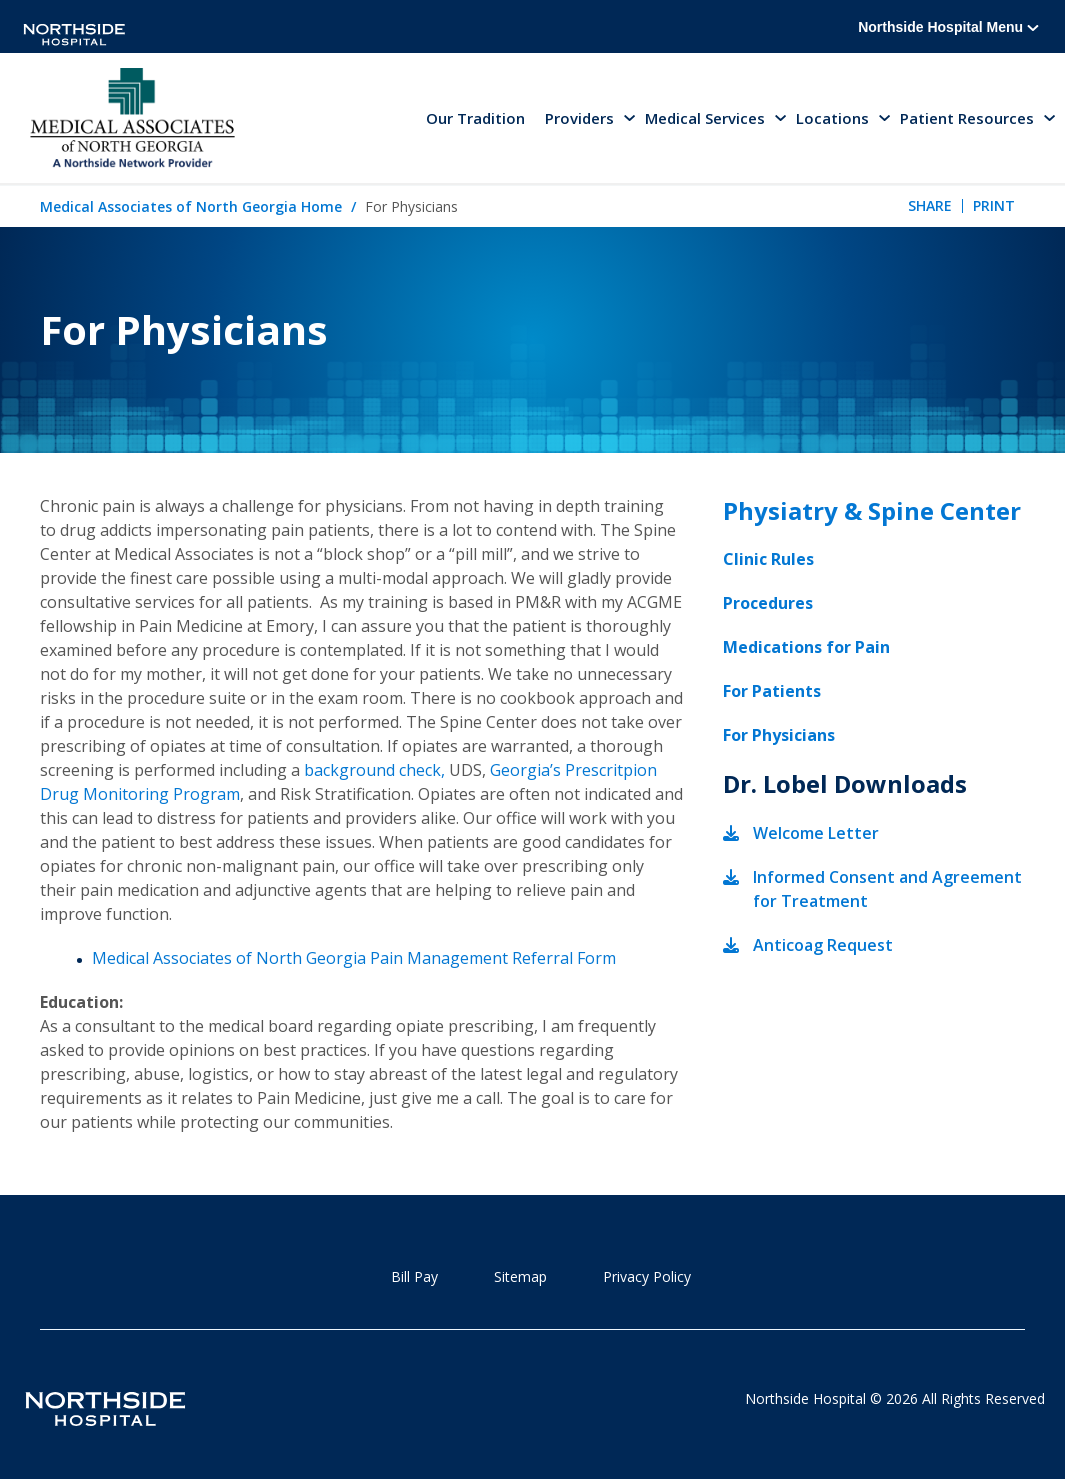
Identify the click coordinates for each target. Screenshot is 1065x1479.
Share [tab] (930, 205)
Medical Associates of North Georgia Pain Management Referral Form (354, 958)
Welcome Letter (816, 833)
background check (372, 770)
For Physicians (779, 735)
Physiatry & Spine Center (872, 510)
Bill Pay (414, 1276)
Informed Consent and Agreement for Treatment (887, 889)
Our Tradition (475, 118)
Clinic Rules (768, 559)
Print (994, 205)
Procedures (768, 603)
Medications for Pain (806, 647)
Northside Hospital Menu (948, 27)
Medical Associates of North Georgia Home (191, 206)
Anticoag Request (823, 945)
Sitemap (520, 1276)
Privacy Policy (647, 1276)
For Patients (772, 691)
